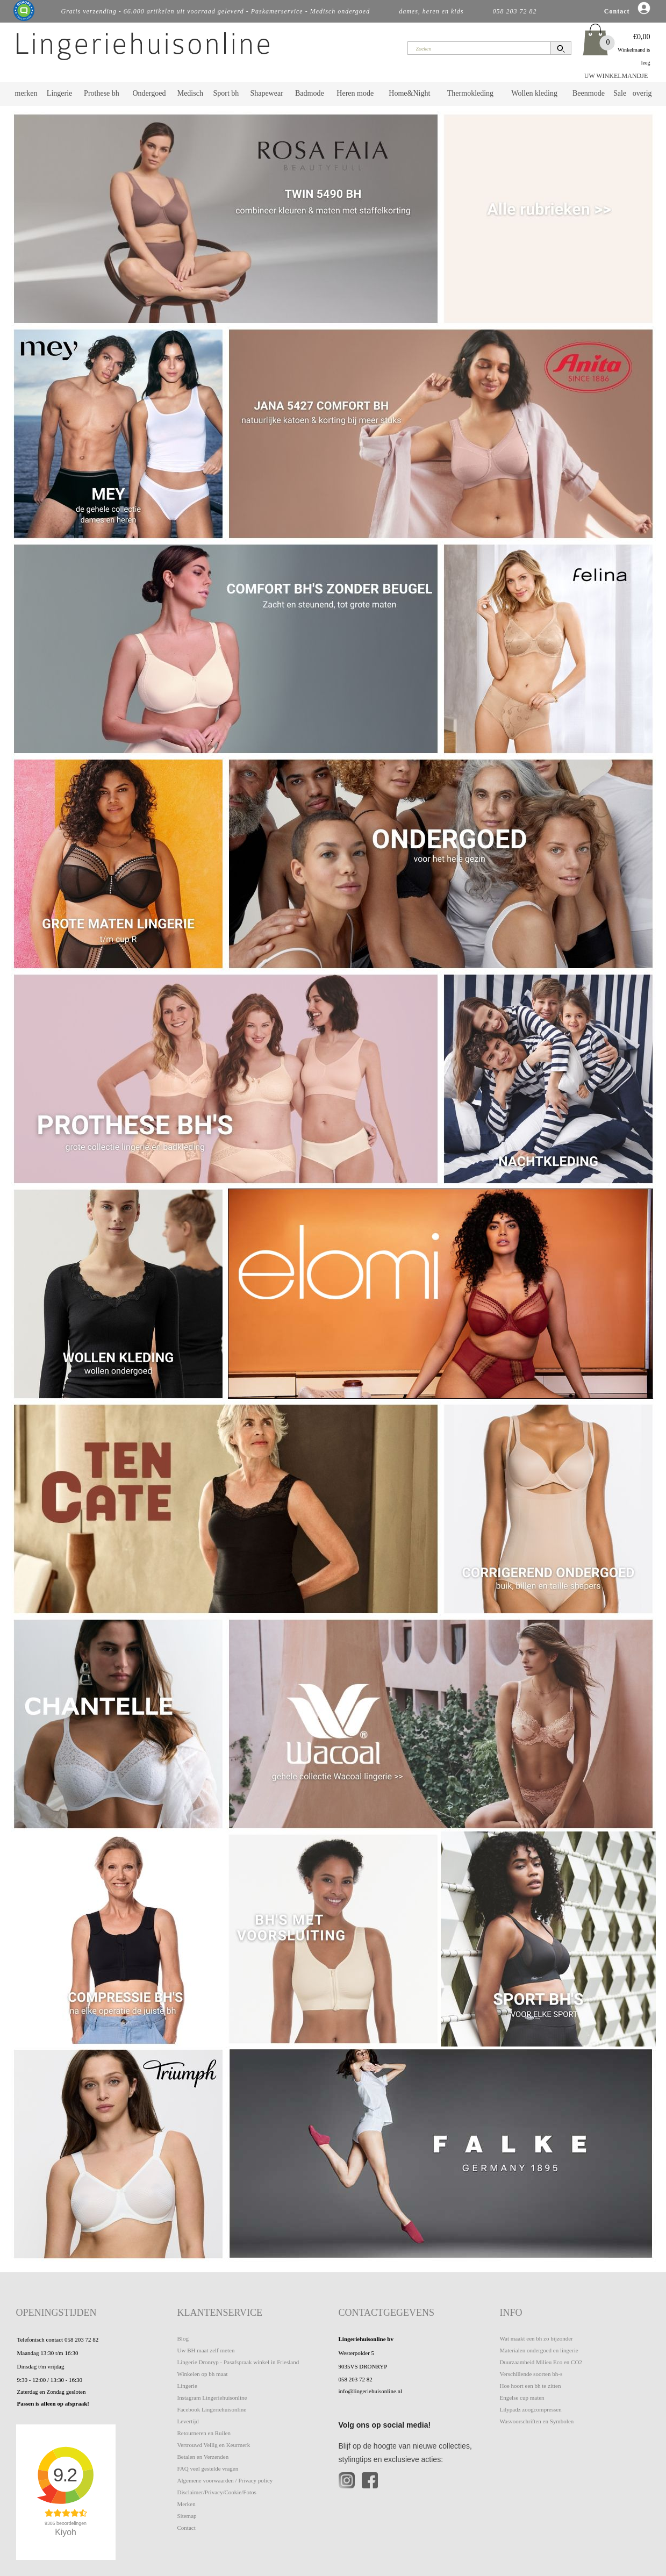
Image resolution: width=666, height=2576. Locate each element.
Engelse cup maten (522, 2397)
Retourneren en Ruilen (204, 2433)
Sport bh (226, 93)
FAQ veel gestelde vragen (208, 2468)
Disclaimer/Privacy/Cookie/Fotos (216, 2492)
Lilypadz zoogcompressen (531, 2409)
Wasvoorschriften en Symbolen (537, 2421)
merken (26, 93)
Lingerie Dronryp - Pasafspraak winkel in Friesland (238, 2362)
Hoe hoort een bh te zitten (530, 2385)
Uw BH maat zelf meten (206, 2350)
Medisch (190, 93)
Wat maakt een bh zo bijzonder (536, 2338)
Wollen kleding (534, 93)
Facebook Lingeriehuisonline (212, 2409)
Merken (186, 2504)
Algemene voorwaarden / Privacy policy (225, 2480)
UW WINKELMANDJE (616, 76)
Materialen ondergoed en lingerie (539, 2350)
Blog (183, 2338)
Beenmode (588, 93)
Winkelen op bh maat (202, 2374)
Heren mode (355, 93)
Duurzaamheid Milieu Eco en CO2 (541, 2362)
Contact (186, 2527)
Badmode (309, 93)
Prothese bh (101, 93)
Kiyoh (65, 2532)
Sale (619, 93)
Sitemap (187, 2516)
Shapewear (266, 93)
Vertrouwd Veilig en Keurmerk (213, 2445)
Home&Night (409, 93)
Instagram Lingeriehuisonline (212, 2397)
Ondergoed (149, 93)
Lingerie (59, 93)
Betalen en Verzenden (203, 2456)
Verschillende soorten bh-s (531, 2374)
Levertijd (188, 2421)
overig (642, 93)
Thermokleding (470, 93)
